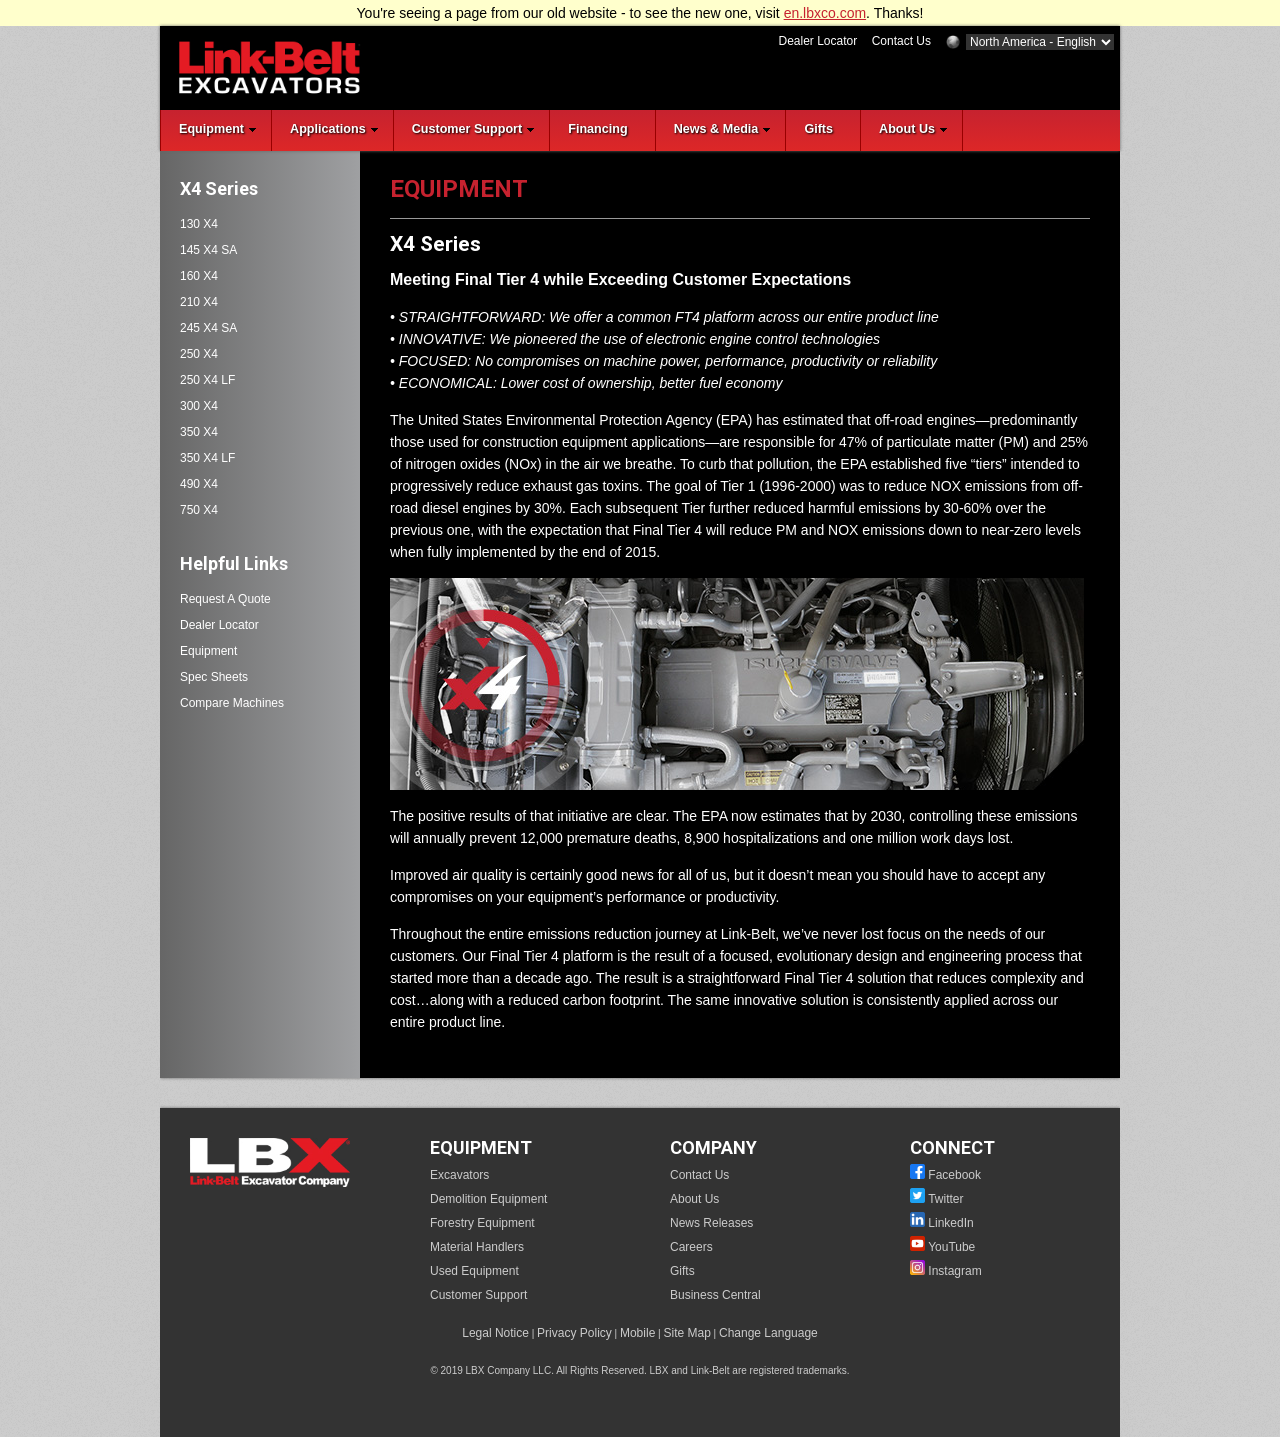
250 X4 (199, 354)
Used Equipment (474, 1271)
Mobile (637, 1333)
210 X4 (199, 302)
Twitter (945, 1199)
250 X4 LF (207, 380)
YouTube (951, 1247)
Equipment (208, 651)
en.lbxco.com (825, 13)
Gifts (682, 1271)
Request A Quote (225, 599)
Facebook (954, 1175)
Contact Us (901, 41)
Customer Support (478, 1295)
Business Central (715, 1295)
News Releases (711, 1223)
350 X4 (199, 432)
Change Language (768, 1333)
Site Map (686, 1333)
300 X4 (199, 406)
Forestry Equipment (482, 1223)
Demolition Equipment (488, 1199)
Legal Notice (495, 1333)
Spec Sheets (214, 677)
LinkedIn (950, 1223)
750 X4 (199, 510)
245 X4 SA (208, 328)
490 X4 (199, 484)
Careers (691, 1247)
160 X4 (199, 276)
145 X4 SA (208, 250)
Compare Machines (232, 703)
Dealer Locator (817, 41)
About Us (694, 1199)
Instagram (954, 1271)
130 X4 (199, 224)
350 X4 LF (207, 458)
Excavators (459, 1175)
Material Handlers (477, 1247)
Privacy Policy (574, 1333)
